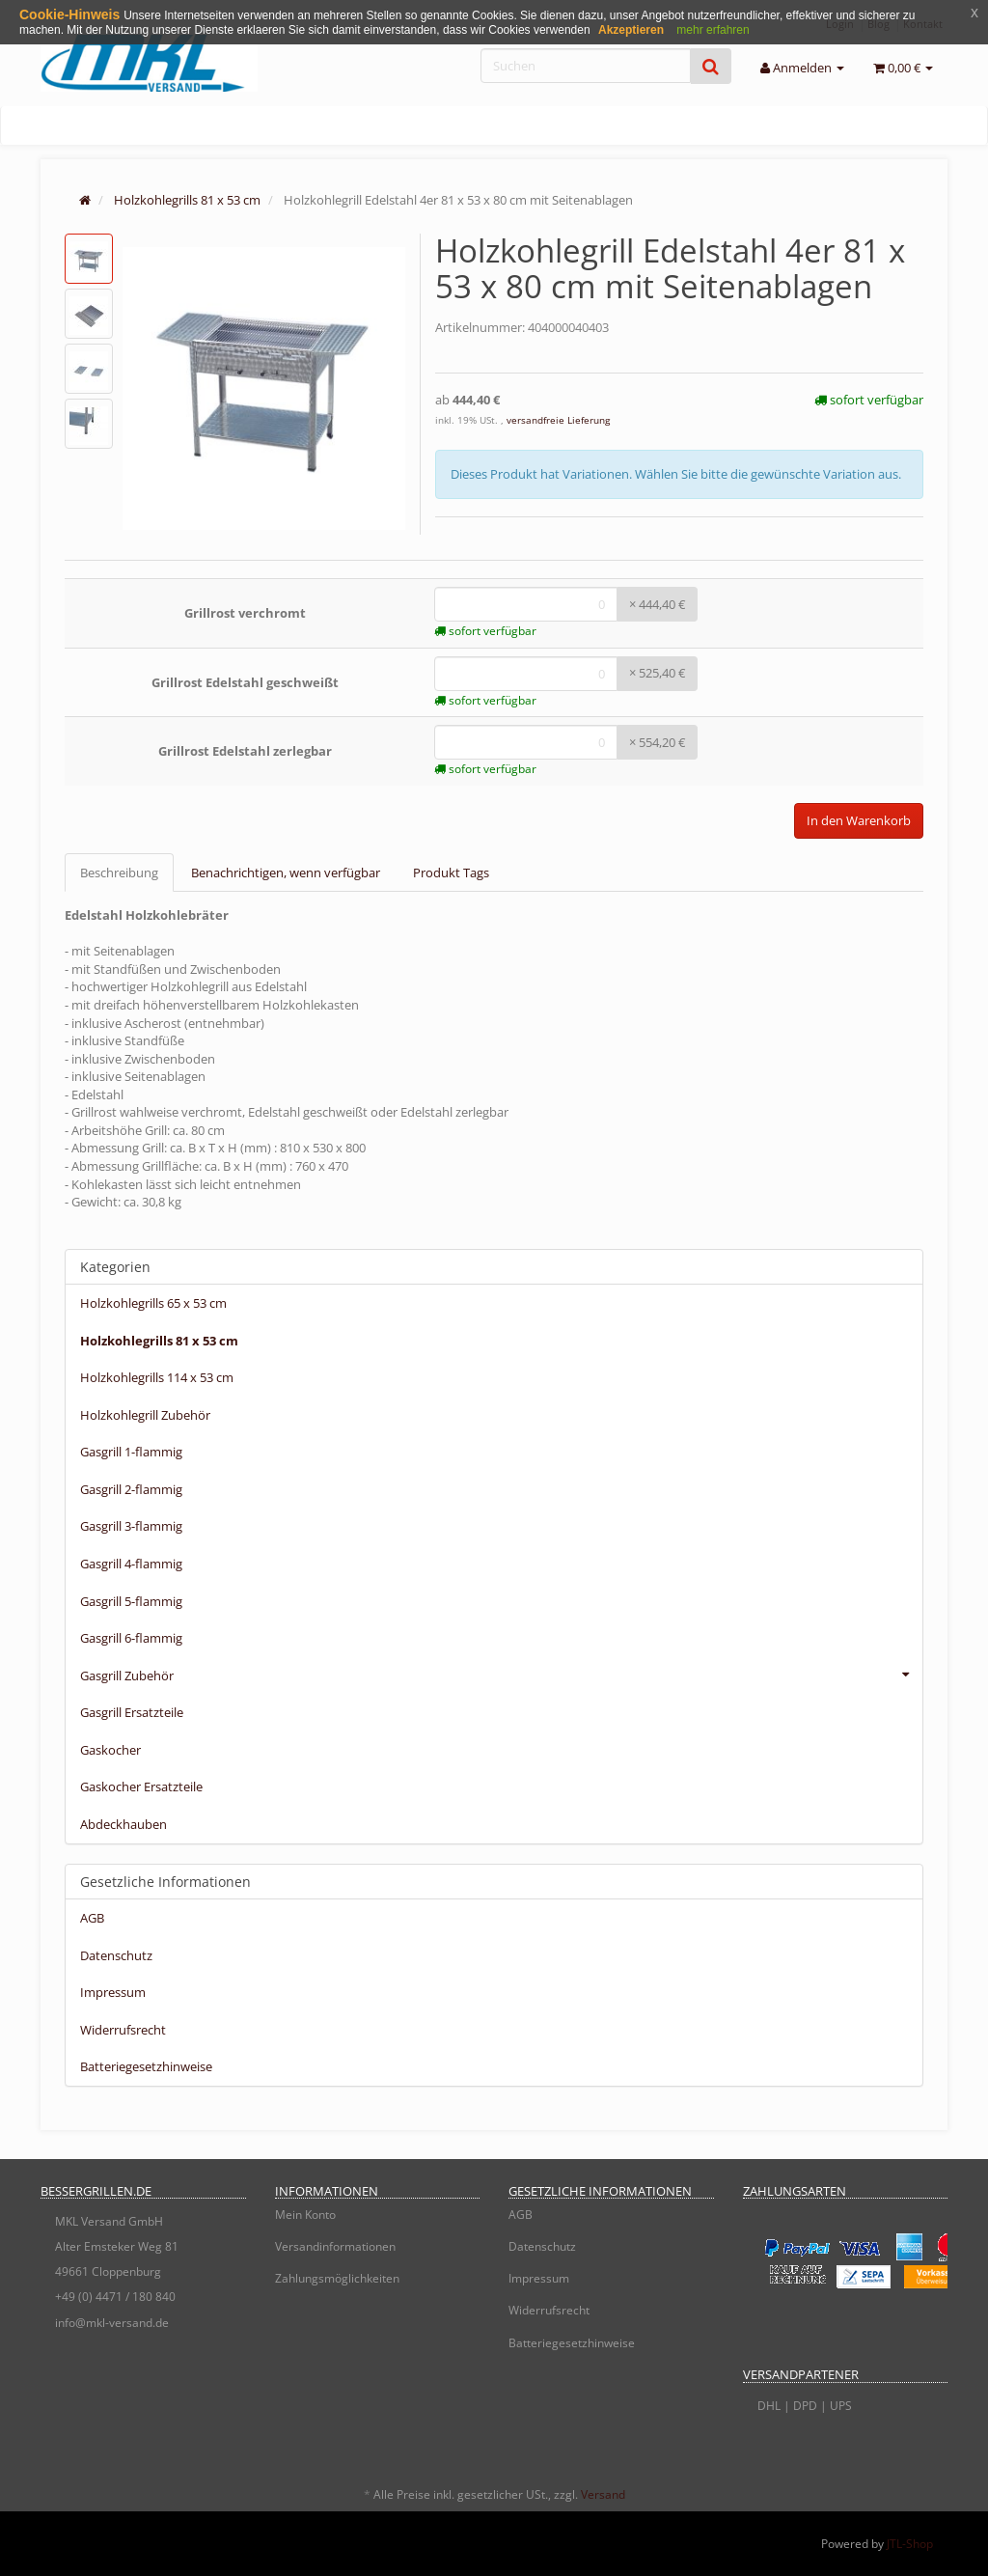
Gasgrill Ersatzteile (131, 1712)
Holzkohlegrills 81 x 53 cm (159, 1340)
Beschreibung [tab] (119, 872)
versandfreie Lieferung (558, 420)
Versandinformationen (335, 2246)
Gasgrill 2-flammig (131, 1489)
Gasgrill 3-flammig (131, 1526)
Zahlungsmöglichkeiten (337, 2278)
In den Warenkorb (859, 820)
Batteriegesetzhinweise (146, 2066)
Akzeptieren (631, 30)
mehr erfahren (712, 30)
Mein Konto (305, 2214)
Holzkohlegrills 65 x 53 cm (153, 1303)
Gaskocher (110, 1750)
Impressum (113, 1992)
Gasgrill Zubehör (501, 1674)
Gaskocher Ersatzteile (141, 1786)
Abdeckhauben (123, 1824)
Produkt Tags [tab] (451, 872)
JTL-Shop (910, 2543)
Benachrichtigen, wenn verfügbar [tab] (285, 872)
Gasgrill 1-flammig (131, 1451)
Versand (603, 2494)
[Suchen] (585, 65)
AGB (92, 1917)
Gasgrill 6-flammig (131, 1638)
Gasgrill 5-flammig (131, 1601)
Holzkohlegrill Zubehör (145, 1415)
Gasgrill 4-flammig (131, 1563)
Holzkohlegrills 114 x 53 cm (156, 1377)
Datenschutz (116, 1955)
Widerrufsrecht (123, 2029)
